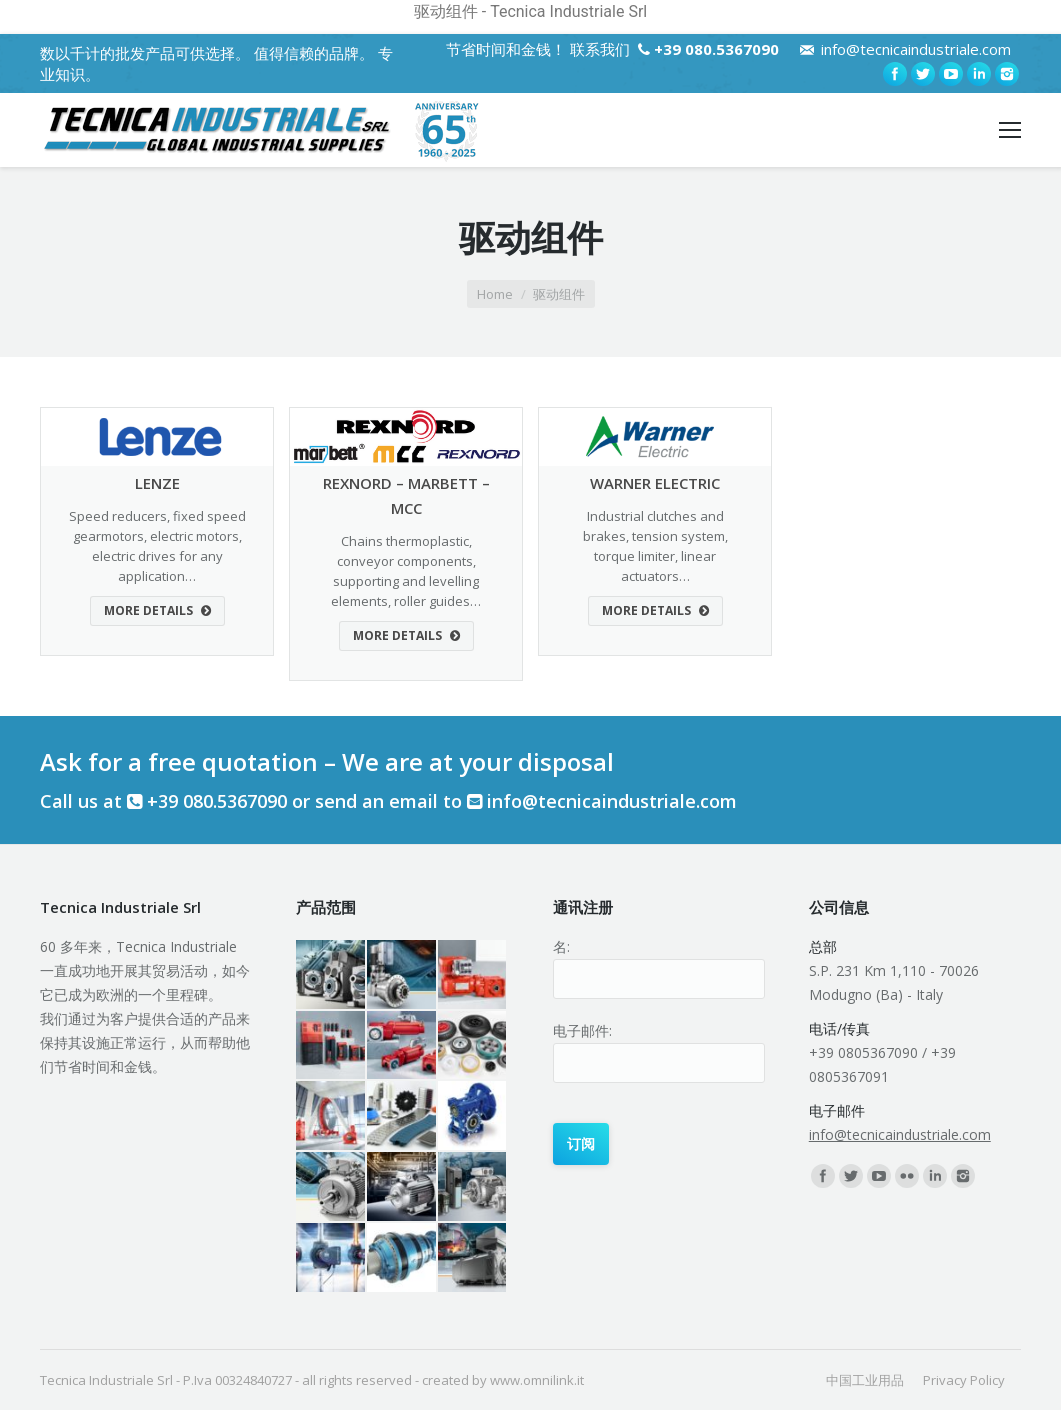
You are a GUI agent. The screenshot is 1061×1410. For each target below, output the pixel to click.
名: (561, 946)
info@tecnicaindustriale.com (916, 49)
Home (495, 294)
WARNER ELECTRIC (655, 483)
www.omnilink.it (537, 1380)
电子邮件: (582, 1030)
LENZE (157, 483)
